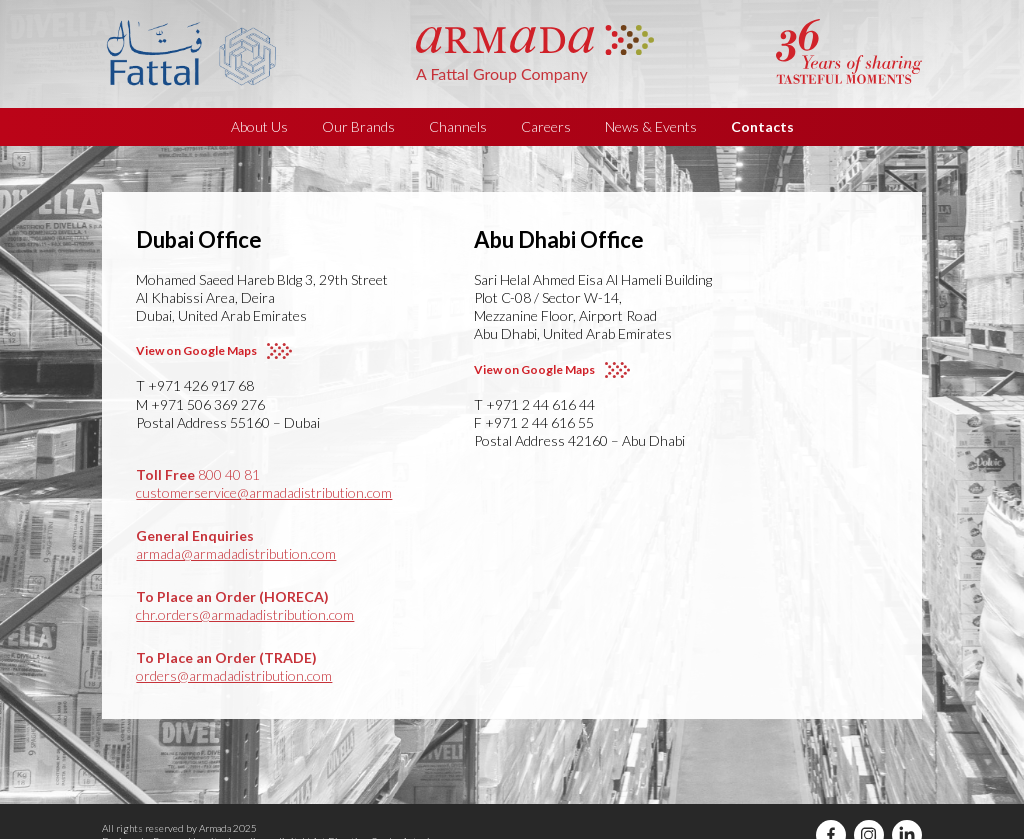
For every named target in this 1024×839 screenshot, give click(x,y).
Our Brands (358, 126)
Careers (546, 126)
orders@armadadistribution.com (234, 675)
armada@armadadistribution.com (236, 553)
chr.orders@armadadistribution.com (245, 614)
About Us (259, 126)
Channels (458, 126)
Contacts (762, 126)
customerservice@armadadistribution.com (264, 492)
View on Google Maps (196, 350)
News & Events (651, 126)
